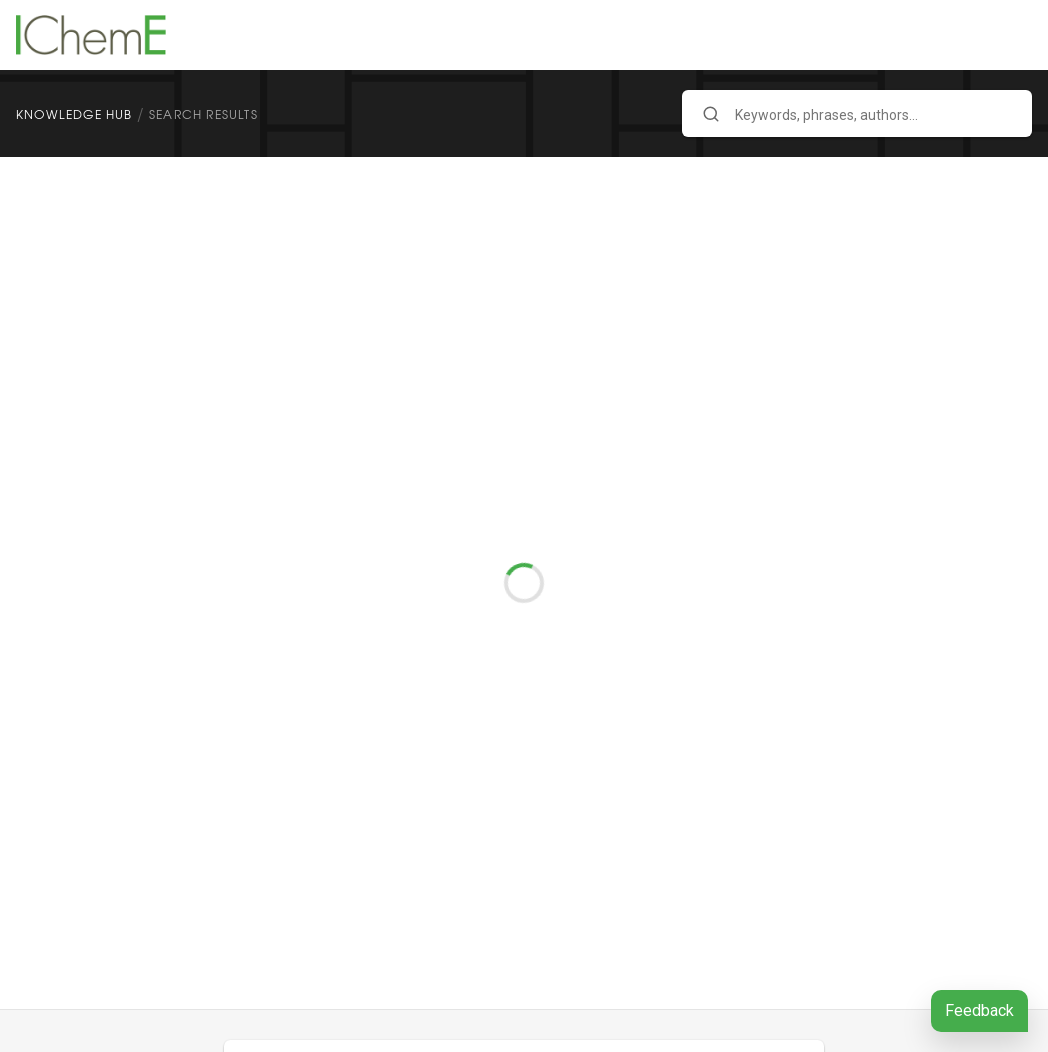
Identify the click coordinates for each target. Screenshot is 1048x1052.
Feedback (979, 1010)
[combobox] (857, 113)
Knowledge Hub (74, 114)
